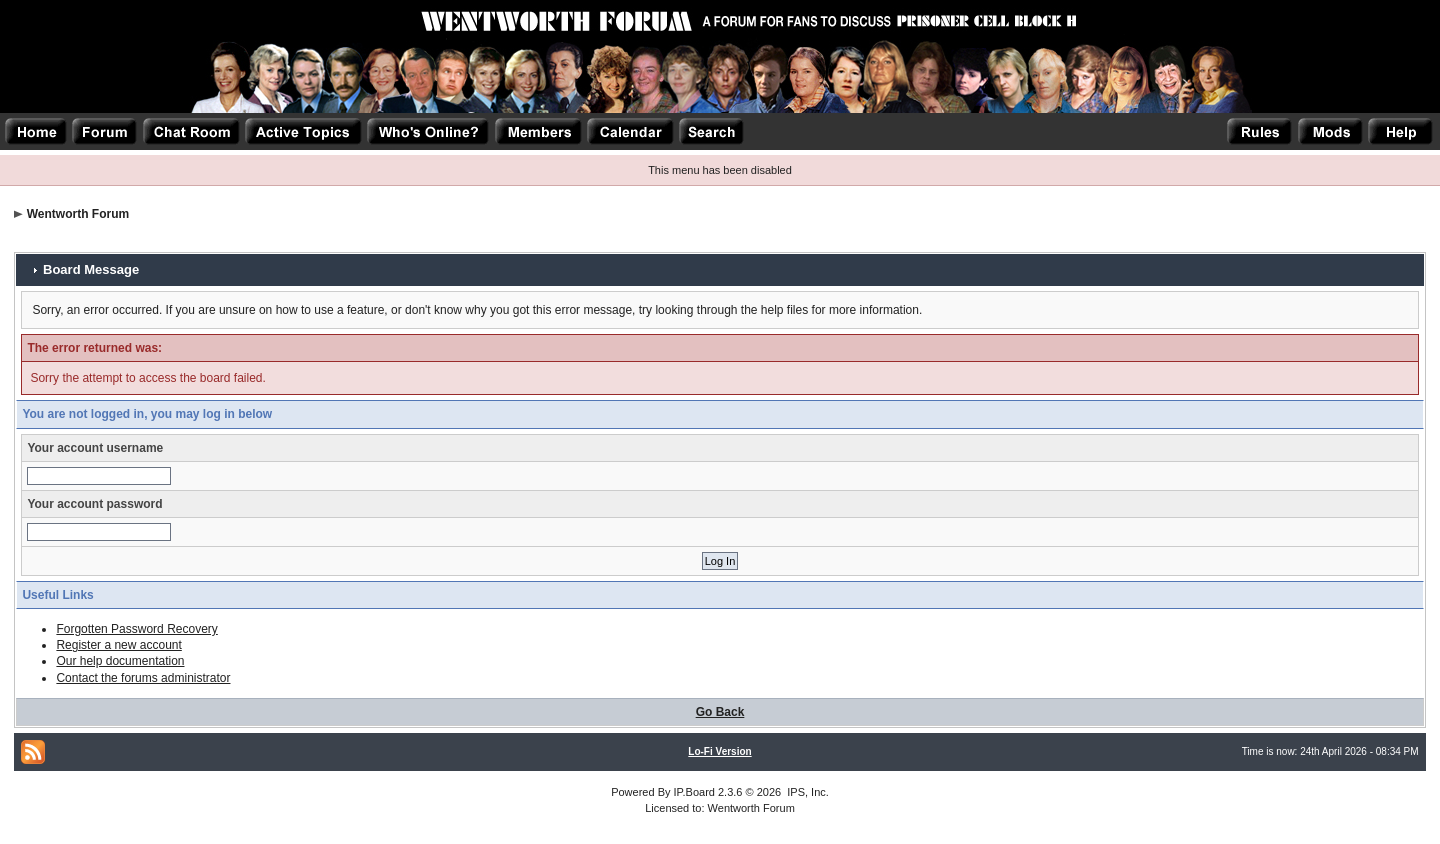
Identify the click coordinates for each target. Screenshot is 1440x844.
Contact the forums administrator (143, 678)
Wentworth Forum (78, 214)
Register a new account (118, 645)
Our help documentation (120, 661)
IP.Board (694, 792)
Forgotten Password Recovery (136, 629)
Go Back (720, 712)
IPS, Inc (806, 792)
